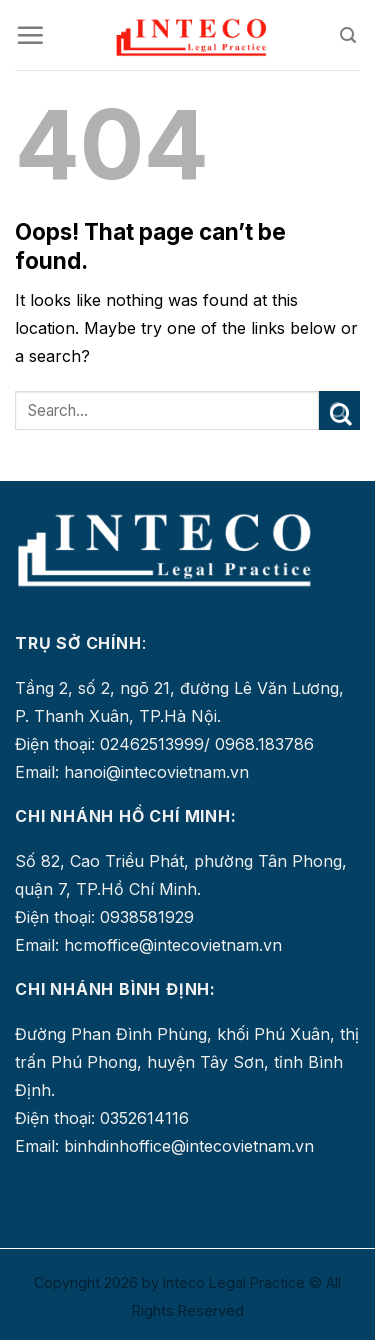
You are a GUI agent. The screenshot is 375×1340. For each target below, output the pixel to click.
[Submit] (339, 410)
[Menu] (30, 35)
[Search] (350, 35)
